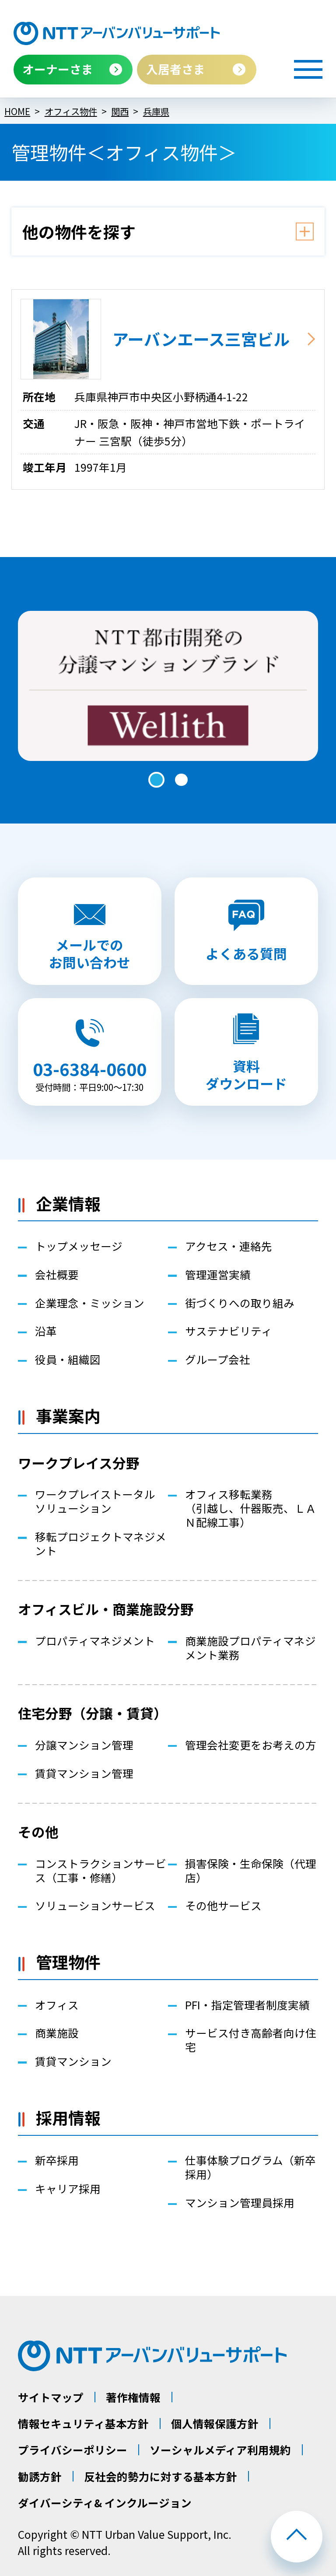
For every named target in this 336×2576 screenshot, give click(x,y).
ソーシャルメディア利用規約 (220, 2449)
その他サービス (223, 1906)
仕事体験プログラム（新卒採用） (250, 2167)
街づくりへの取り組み (239, 1303)
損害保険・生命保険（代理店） (250, 1871)
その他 (38, 1831)
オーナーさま (57, 68)
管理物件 (68, 1961)
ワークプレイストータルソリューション (95, 1501)
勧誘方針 (40, 2476)
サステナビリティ (228, 1331)
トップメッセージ (78, 1246)
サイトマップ (51, 2397)
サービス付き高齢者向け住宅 (250, 2040)
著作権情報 (133, 2397)
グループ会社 (217, 1360)
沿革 (46, 1331)
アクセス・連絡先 (228, 1246)
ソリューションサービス (95, 1906)
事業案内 (68, 1415)
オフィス (57, 2005)
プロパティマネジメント (95, 1641)
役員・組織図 (68, 1360)
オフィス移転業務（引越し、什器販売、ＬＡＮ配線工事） (250, 1508)
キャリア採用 (68, 2189)
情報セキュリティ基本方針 (83, 2423)
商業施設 (57, 2033)
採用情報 (68, 2117)
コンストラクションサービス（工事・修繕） (100, 1871)
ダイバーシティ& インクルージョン (105, 2502)
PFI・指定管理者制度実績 (247, 2005)
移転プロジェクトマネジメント (100, 1544)
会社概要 (57, 1275)
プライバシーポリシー (72, 2449)
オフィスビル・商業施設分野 (106, 1609)
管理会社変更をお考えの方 (250, 1745)
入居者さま (175, 68)
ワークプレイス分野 (79, 1462)
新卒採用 (57, 2160)
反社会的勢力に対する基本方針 (160, 2476)
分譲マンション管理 (84, 1745)
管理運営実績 (218, 1275)
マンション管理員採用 (239, 2203)
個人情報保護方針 (215, 2423)
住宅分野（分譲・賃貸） (92, 1713)
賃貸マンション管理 (84, 1773)
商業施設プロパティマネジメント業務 (250, 1648)
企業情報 (68, 1203)
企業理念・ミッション (89, 1303)
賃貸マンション (73, 2061)
